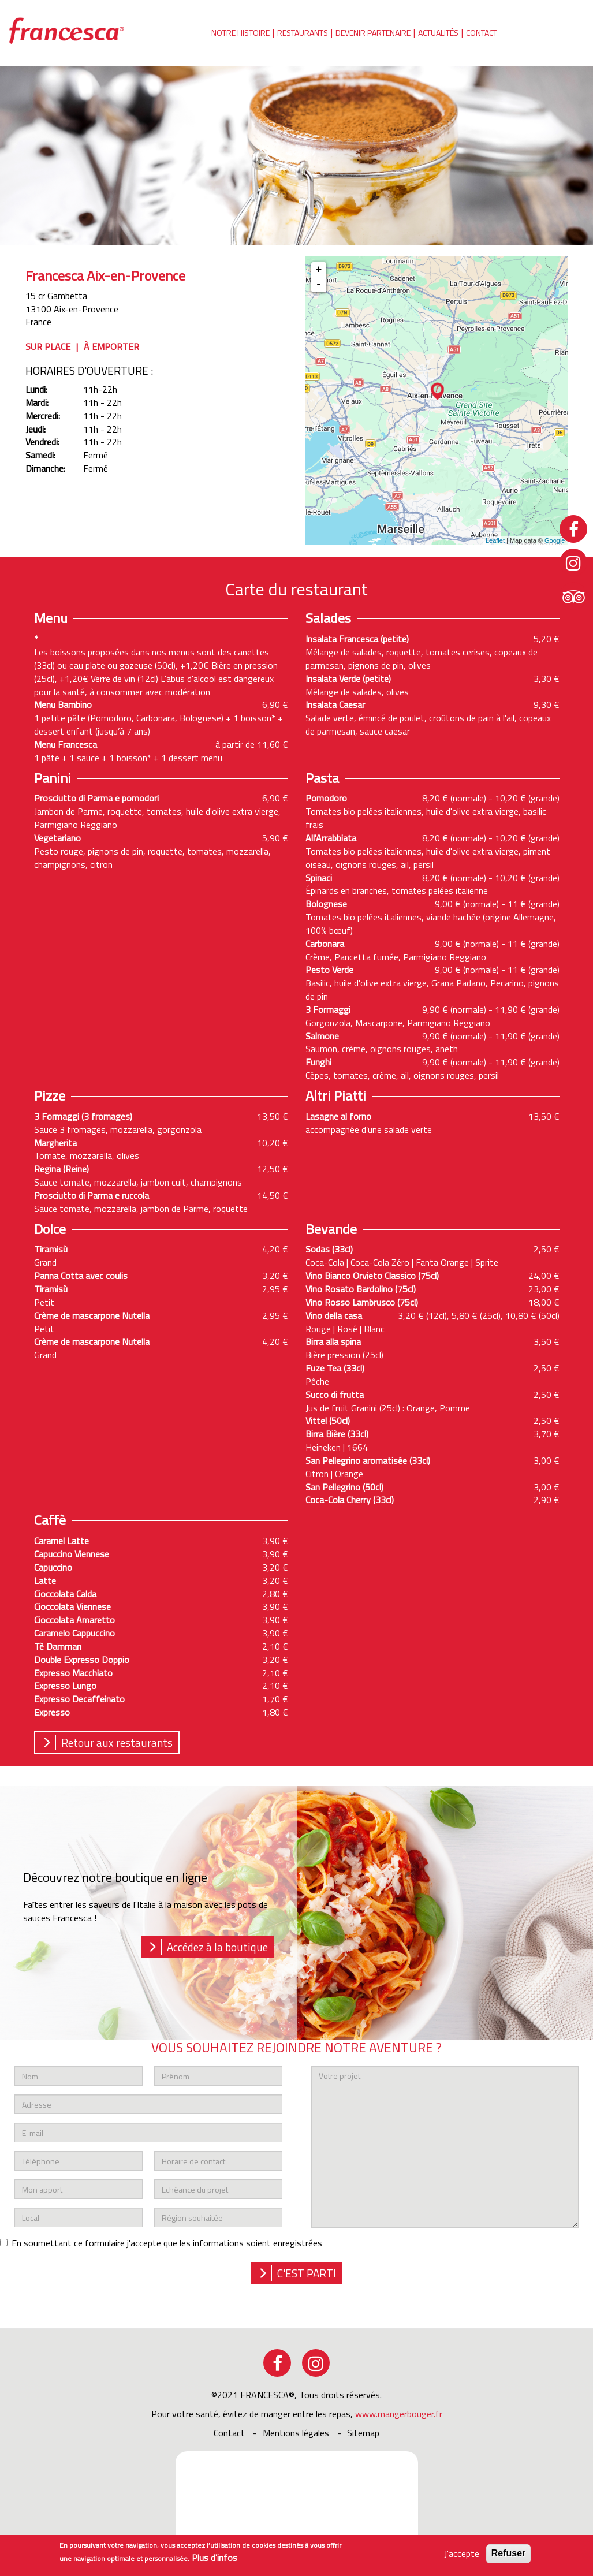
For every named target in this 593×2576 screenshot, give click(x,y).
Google (554, 540)
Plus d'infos (214, 2557)
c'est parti (306, 2273)
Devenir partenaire (373, 33)
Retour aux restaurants (117, 1742)
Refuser (508, 2553)
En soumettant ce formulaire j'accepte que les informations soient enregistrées (161, 2243)
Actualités (438, 33)
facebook (277, 2363)
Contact (481, 33)
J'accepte (461, 2553)
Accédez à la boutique (217, 1946)
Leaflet (495, 540)
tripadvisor (573, 596)
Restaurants (302, 33)
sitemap (363, 2433)
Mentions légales (296, 2433)
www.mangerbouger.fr (398, 2414)
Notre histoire (240, 33)
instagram (316, 2363)
